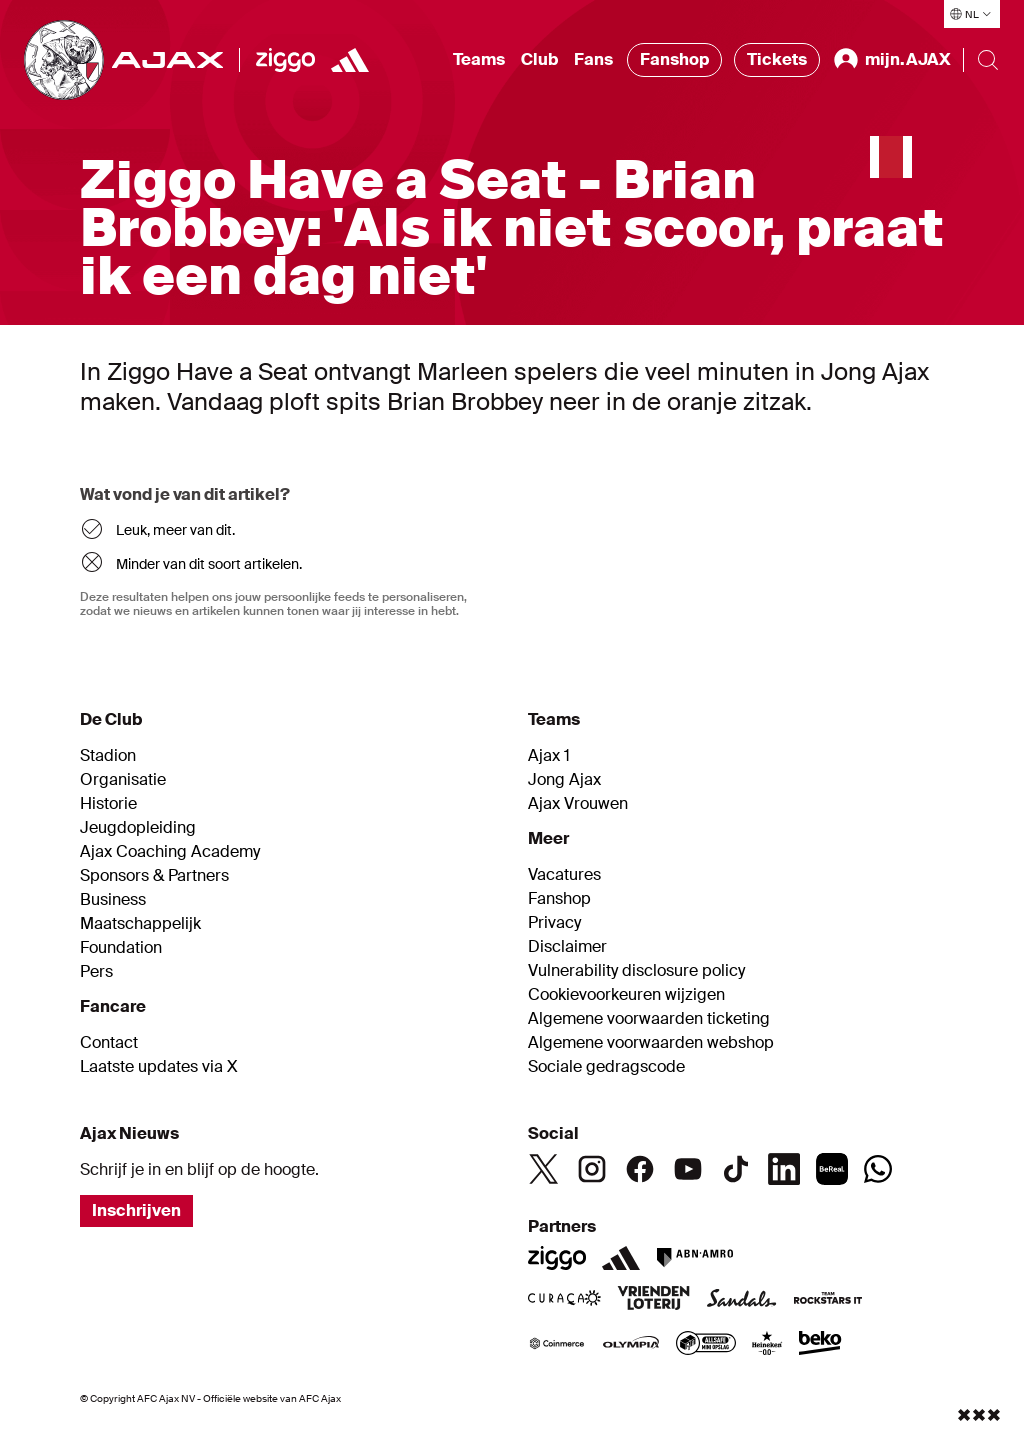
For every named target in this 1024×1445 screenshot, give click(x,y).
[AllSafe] (706, 1345)
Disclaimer (567, 947)
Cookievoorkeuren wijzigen (626, 995)
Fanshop (674, 59)
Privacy (554, 923)
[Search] (988, 60)
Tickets (777, 59)
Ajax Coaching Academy (170, 852)
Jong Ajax (564, 780)
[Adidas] (621, 1258)
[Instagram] (592, 1169)
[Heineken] (767, 1345)
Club (539, 59)
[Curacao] (564, 1300)
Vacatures (564, 875)
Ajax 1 (549, 756)
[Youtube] (688, 1169)
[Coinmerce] (557, 1345)
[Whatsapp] (878, 1169)
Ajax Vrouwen (578, 804)
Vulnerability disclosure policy (636, 971)
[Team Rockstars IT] (828, 1300)
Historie (108, 804)
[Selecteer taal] (972, 14)
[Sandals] (742, 1300)
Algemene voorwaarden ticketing (649, 1019)
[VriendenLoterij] (653, 1300)
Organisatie (123, 780)
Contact (109, 1043)
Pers (96, 972)
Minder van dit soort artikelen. (209, 564)
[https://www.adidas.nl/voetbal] (350, 60)
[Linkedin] (784, 1169)
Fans (593, 59)
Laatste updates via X (159, 1067)
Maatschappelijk (140, 924)
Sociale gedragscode (606, 1067)
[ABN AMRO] (694, 1258)
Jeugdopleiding (138, 828)
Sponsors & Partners (154, 876)
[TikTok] (736, 1169)
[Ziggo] (285, 60)
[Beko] (820, 1345)
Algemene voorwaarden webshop (651, 1043)
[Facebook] (640, 1169)
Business (113, 900)
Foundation (121, 948)
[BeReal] (832, 1169)
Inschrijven (136, 1210)
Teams (479, 59)
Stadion (108, 756)
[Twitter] (544, 1169)
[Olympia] (631, 1345)
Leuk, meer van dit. (175, 530)
